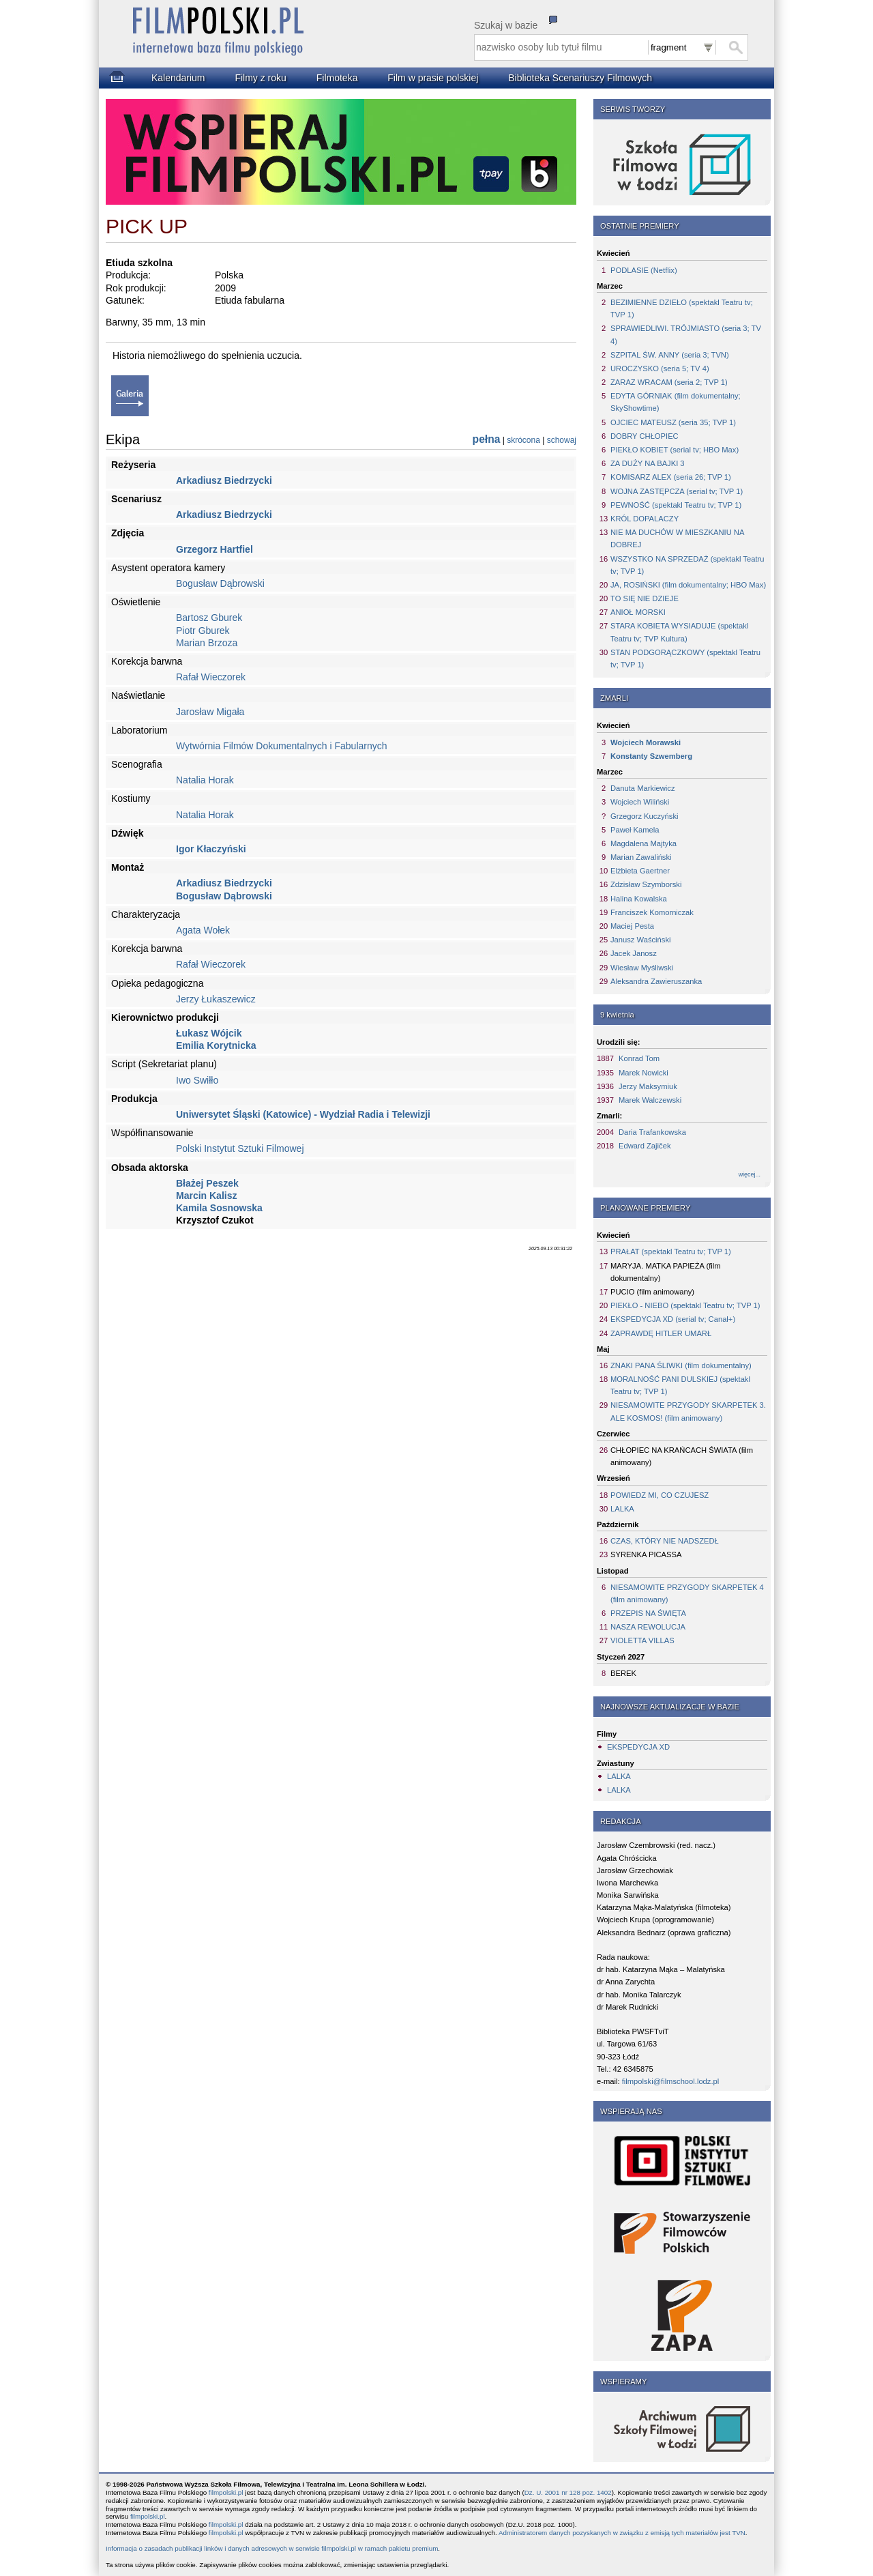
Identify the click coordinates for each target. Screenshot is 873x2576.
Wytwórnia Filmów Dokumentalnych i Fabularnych (281, 745)
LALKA (622, 1509)
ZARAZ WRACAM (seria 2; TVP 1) (669, 382)
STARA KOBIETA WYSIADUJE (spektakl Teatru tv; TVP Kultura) (679, 632)
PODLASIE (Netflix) (643, 270)
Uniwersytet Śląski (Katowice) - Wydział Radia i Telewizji (303, 1114)
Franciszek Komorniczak (652, 912)
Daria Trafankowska (652, 1132)
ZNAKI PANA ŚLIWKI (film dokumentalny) (681, 1365)
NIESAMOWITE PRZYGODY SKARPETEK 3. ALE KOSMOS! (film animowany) (688, 1411)
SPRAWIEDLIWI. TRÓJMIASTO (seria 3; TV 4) (685, 334)
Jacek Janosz (633, 953)
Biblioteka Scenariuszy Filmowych (580, 77)
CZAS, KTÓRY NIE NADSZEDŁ (664, 1541)
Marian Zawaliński (641, 857)
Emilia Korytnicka (216, 1045)
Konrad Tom (639, 1058)
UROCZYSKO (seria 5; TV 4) (659, 368)
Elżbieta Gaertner (640, 871)
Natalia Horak (205, 780)
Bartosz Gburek (209, 617)
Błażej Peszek (207, 1183)
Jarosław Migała (210, 711)
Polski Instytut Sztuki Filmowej (240, 1148)
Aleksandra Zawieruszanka (656, 981)
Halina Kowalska (638, 899)
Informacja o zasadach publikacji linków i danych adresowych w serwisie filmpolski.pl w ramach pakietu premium (272, 2548)
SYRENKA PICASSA (645, 1554)
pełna (487, 439)
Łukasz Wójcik (208, 1033)
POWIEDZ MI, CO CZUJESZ (659, 1495)
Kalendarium (178, 77)
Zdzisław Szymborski (645, 884)
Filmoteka (337, 77)
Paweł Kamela (635, 830)
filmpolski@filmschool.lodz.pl (671, 2081)
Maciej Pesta (632, 926)
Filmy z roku (260, 77)
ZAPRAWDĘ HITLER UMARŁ (660, 1333)
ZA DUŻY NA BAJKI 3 (647, 463)
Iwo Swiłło (197, 1080)
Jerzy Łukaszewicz (216, 999)
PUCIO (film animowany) (652, 1292)
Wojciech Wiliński (639, 802)
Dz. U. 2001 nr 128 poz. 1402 (568, 2492)
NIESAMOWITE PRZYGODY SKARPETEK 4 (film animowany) (687, 1593)
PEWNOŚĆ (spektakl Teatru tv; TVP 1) (675, 505)
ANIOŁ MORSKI (638, 612)
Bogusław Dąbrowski (220, 583)
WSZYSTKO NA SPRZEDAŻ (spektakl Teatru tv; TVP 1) (687, 565)
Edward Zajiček (644, 1146)
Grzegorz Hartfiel (214, 549)
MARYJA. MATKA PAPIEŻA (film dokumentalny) (665, 1272)
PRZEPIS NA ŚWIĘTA (648, 1613)
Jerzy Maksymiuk (648, 1086)
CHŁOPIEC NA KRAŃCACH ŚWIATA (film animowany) (681, 1456)
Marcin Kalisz (206, 1195)
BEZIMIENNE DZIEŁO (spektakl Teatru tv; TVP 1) (681, 308)
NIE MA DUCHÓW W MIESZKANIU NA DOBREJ (677, 538)
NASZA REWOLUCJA (647, 1627)
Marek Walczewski (650, 1100)
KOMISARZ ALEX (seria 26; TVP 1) (670, 477)
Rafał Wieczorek (211, 676)
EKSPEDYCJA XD (638, 1747)
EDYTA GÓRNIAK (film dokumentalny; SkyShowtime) (675, 402)
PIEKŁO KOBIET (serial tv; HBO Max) (674, 450)
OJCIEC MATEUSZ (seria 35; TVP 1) (673, 422)
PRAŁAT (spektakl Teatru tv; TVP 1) (670, 1251)
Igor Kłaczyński (211, 848)
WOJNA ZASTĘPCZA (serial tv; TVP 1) (676, 491)
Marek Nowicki (643, 1073)
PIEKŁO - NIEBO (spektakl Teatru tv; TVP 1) (685, 1305)
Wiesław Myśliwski (641, 968)
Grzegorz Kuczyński (644, 816)
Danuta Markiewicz (642, 788)
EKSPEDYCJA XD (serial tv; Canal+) (672, 1319)
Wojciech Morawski (645, 742)
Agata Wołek (203, 930)
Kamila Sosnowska (219, 1207)
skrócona (523, 440)
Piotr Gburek (203, 630)
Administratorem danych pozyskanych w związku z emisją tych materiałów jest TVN (622, 2532)
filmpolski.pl (226, 2492)
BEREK (623, 1673)
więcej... (749, 1174)
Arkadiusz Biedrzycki (224, 480)
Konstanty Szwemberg (651, 756)
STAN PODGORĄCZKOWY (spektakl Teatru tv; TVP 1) (685, 658)
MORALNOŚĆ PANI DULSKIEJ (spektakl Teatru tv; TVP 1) (680, 1385)
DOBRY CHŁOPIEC (644, 436)
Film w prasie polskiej (432, 77)
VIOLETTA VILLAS (642, 1640)
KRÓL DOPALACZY (644, 519)
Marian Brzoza (206, 642)
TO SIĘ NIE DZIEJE (644, 598)
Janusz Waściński (640, 940)
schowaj (561, 440)
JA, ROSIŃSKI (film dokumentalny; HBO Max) (688, 585)
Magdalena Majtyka (643, 843)
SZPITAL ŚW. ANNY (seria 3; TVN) (669, 355)
